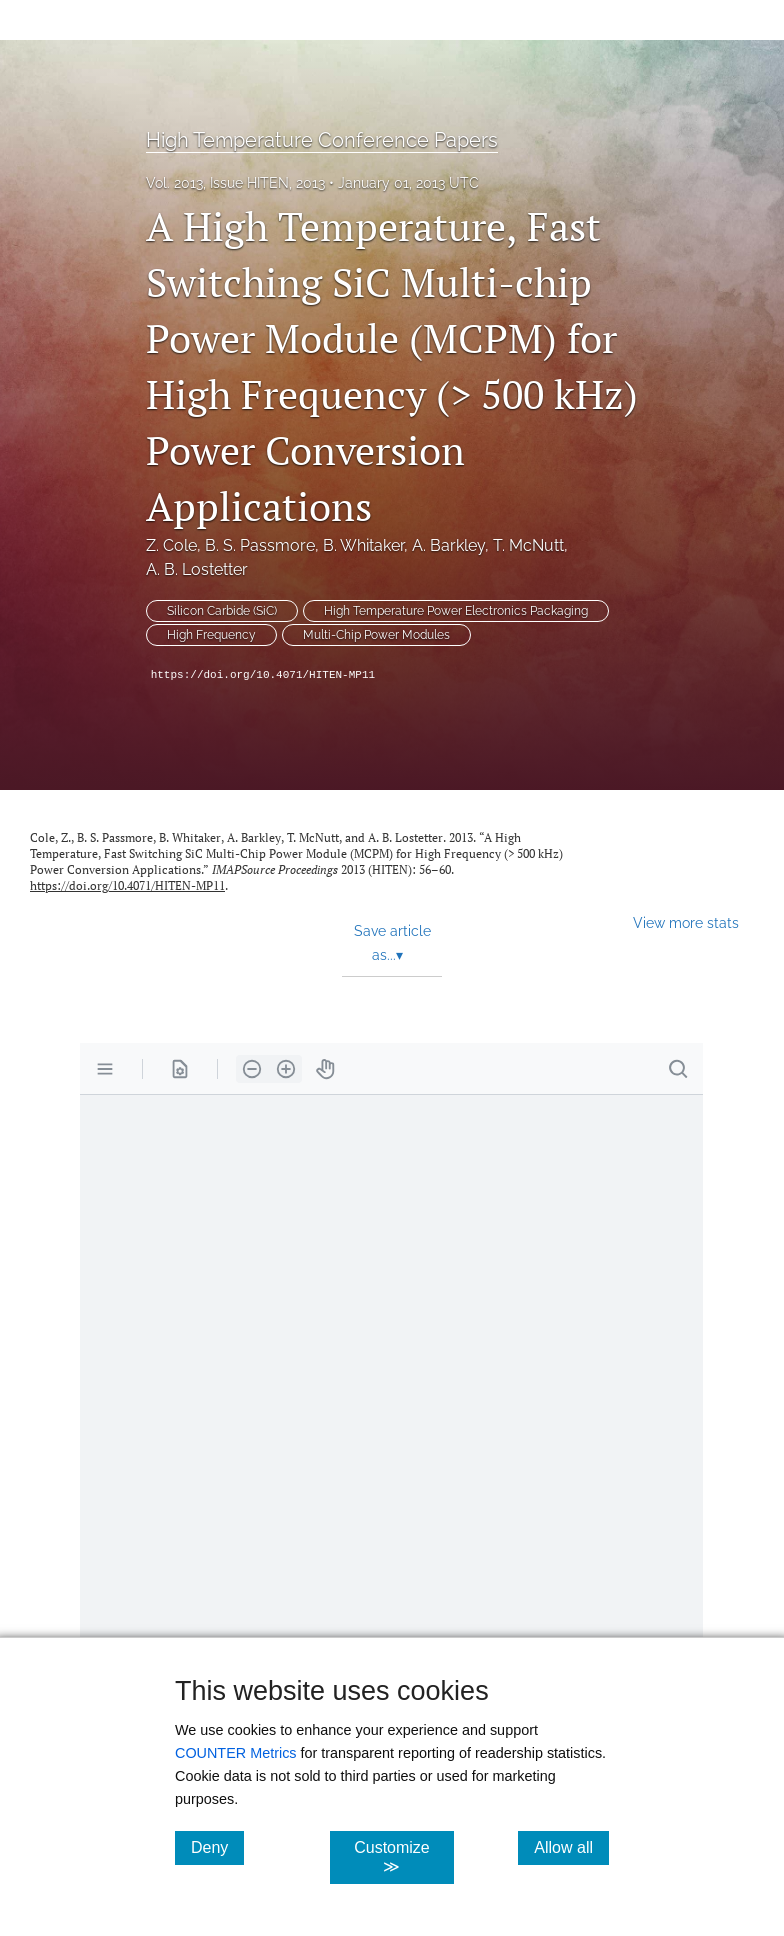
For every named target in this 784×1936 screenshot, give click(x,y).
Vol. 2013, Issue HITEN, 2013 (235, 183)
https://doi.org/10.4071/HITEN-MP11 (263, 675)
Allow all (571, 1847)
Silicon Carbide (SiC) (222, 611)
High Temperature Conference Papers (322, 140)
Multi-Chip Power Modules (376, 635)
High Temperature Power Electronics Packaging (456, 611)
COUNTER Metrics (236, 1753)
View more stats (686, 922)
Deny (217, 1847)
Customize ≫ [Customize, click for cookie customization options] (404, 1857)
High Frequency (211, 635)
